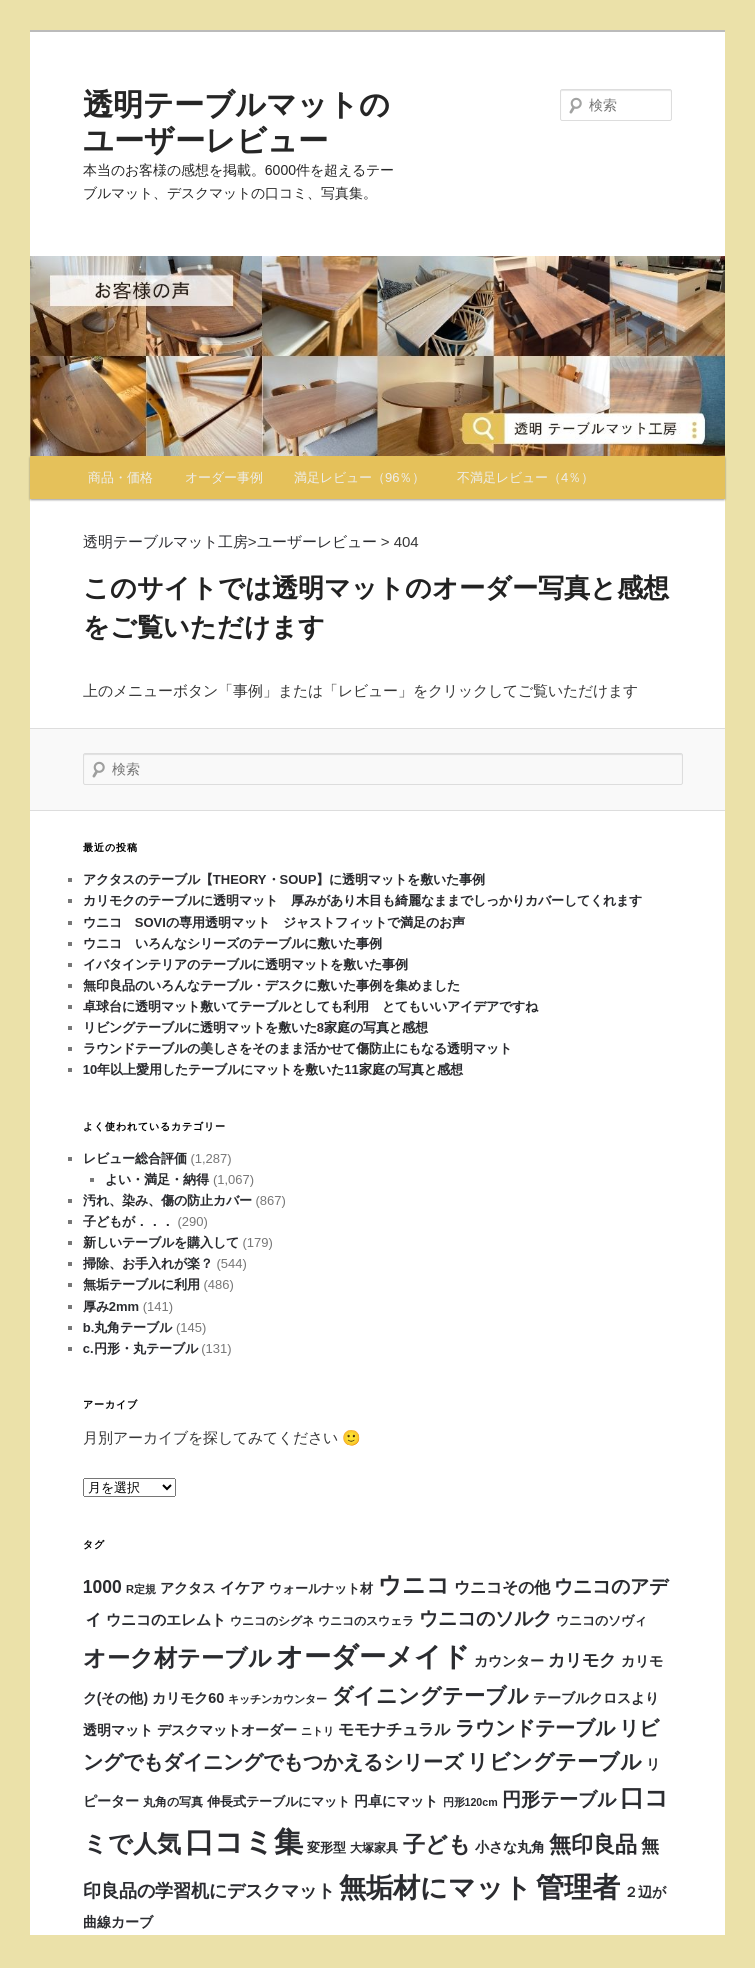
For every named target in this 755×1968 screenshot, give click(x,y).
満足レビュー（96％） (359, 477)
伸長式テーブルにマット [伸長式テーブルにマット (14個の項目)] (278, 1802)
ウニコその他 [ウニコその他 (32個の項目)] (502, 1587)
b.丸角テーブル (128, 1327)
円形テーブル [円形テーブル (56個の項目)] (559, 1799)
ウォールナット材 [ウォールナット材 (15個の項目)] (321, 1588)
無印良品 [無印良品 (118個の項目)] (593, 1844)
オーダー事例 (224, 477)
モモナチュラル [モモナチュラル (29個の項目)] (394, 1729)
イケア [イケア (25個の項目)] (242, 1588)
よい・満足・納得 (157, 1179)
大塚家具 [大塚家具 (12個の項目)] (374, 1848)
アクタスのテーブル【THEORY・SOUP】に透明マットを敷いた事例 (284, 879)
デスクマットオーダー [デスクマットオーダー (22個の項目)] (227, 1730)
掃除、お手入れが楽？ (148, 1263)
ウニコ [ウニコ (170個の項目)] (414, 1585)
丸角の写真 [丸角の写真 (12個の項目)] (173, 1802)
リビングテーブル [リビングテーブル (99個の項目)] (554, 1761)
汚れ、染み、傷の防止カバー (167, 1200)
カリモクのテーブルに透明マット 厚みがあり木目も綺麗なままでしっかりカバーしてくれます (362, 900)
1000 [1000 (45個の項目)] (102, 1587)
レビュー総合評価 (135, 1158)
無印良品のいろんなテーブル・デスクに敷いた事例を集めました (271, 985)
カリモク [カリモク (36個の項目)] (582, 1660)
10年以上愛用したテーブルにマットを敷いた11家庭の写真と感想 (273, 1069)
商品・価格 (120, 477)
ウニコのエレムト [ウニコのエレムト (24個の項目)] (166, 1620)
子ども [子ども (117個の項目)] (437, 1844)
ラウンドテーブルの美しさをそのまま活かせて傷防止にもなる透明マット (297, 1048)
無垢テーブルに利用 (141, 1284)
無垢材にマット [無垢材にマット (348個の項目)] (435, 1888)
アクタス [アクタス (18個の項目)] (188, 1588)
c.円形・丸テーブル (140, 1348)
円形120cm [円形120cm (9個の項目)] (470, 1802)
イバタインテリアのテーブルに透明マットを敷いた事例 (245, 964)
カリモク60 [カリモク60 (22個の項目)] (188, 1698)
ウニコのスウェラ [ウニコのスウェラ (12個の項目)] (366, 1621)
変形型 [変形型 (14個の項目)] (326, 1848)
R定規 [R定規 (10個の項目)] (141, 1589)
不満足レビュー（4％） (525, 477)
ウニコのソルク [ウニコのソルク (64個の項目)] (485, 1618)
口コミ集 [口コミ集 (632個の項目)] (244, 1841)
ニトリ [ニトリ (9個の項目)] (317, 1731)
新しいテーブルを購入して (161, 1242)
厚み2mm (111, 1306)
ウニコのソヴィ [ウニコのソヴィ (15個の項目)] (601, 1620)
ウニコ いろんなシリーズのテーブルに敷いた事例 (232, 943)
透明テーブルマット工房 (165, 541)
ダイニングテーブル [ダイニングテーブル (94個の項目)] (430, 1695)
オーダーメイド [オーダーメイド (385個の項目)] (373, 1656)
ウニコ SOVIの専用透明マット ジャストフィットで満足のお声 (280, 922)
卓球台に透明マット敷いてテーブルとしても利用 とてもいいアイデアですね (310, 1006)
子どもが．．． (128, 1221)
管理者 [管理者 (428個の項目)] (578, 1887)
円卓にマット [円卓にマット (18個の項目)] (396, 1801)
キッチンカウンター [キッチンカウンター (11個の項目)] (277, 1699)
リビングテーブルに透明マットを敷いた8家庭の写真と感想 (255, 1027)
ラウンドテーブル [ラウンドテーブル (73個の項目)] (535, 1728)
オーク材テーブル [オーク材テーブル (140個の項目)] (177, 1658)
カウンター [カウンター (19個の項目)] (509, 1661)
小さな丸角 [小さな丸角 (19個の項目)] (510, 1847)
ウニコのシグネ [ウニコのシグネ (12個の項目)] (272, 1621)
